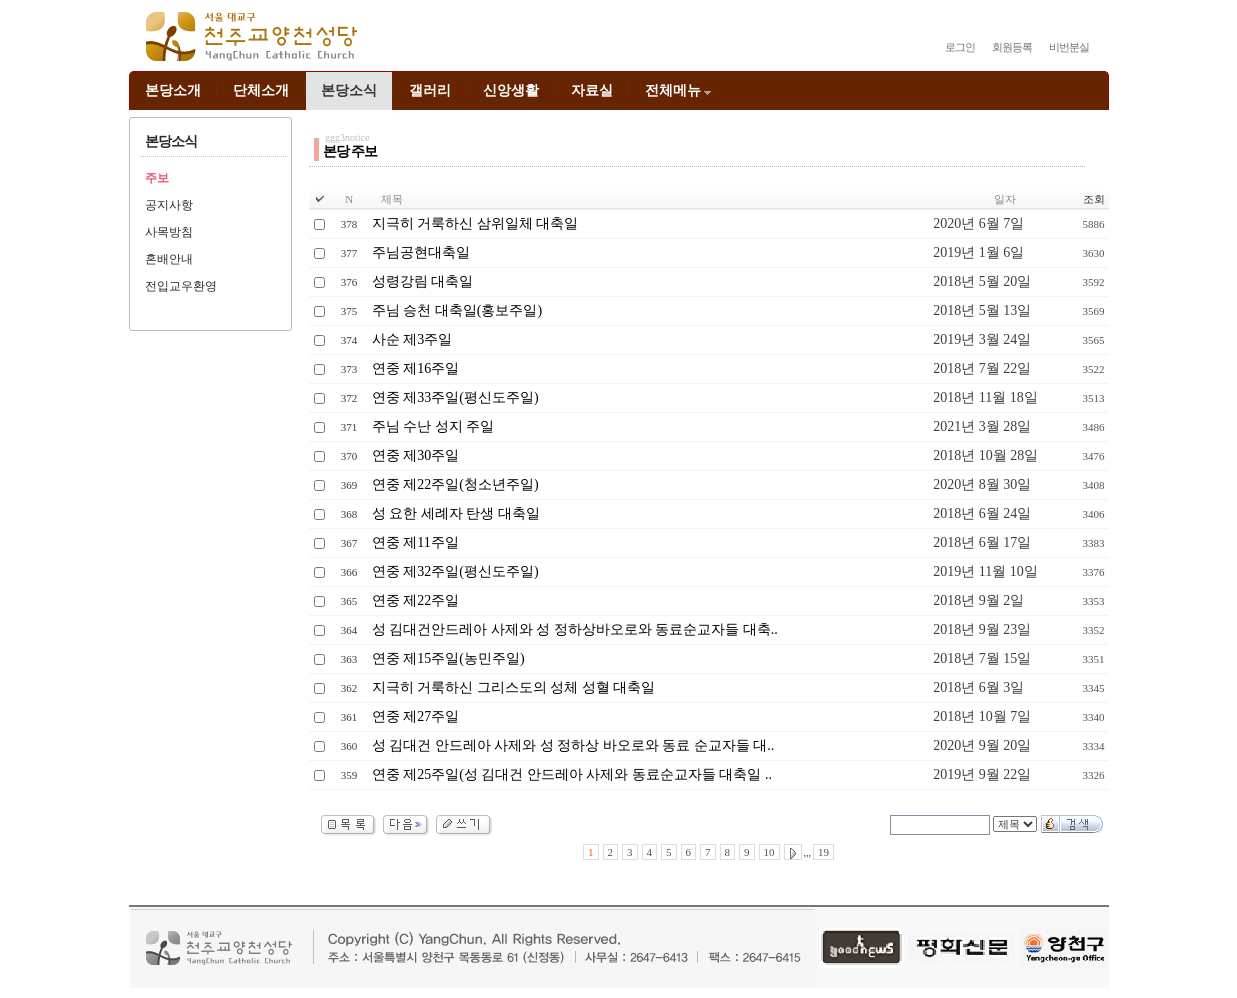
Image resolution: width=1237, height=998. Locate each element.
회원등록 (1012, 47)
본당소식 (349, 90)
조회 (1094, 199)
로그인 (960, 47)
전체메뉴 (679, 90)
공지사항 (169, 205)
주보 (157, 178)
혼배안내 (169, 259)
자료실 (592, 90)
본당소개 (173, 90)
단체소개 (261, 90)
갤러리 (430, 90)
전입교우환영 (181, 286)
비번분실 (1069, 47)
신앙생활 (511, 90)
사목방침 (169, 232)
